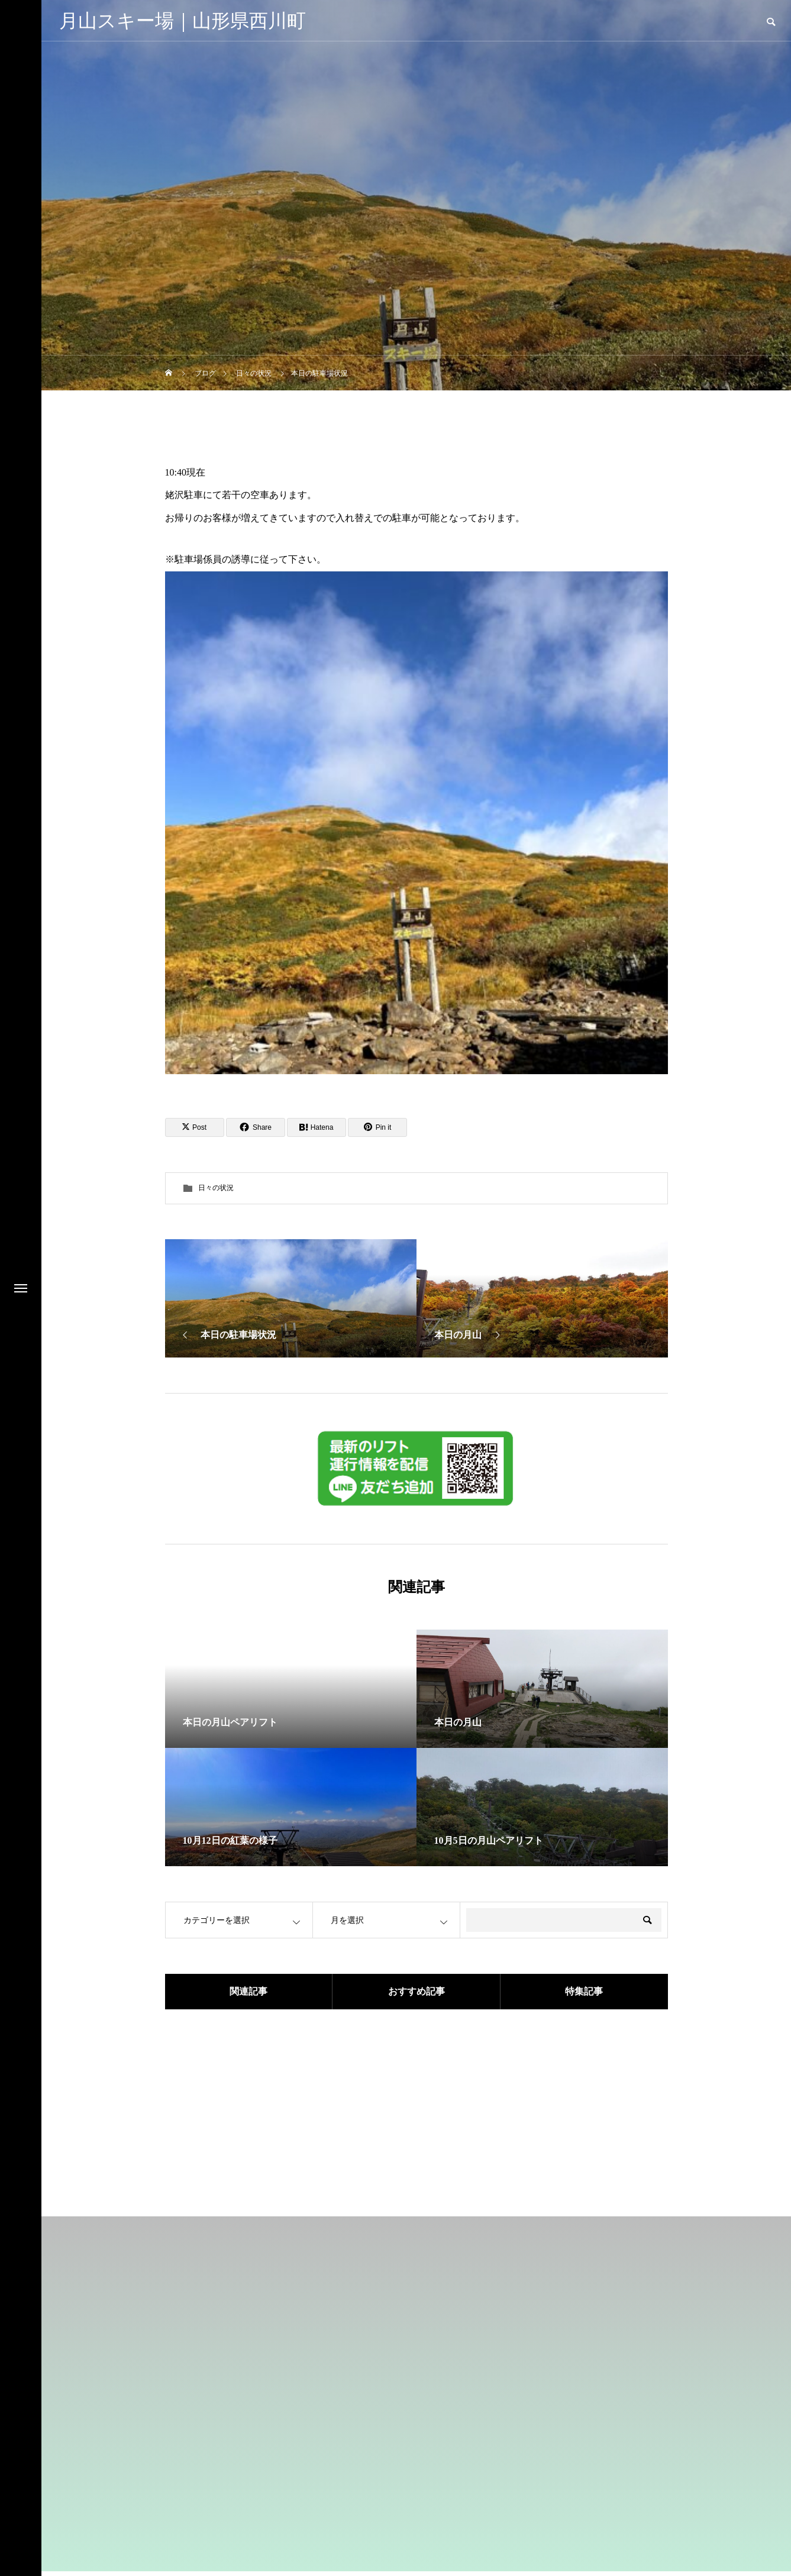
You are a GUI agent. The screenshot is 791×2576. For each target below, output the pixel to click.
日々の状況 (216, 1188)
